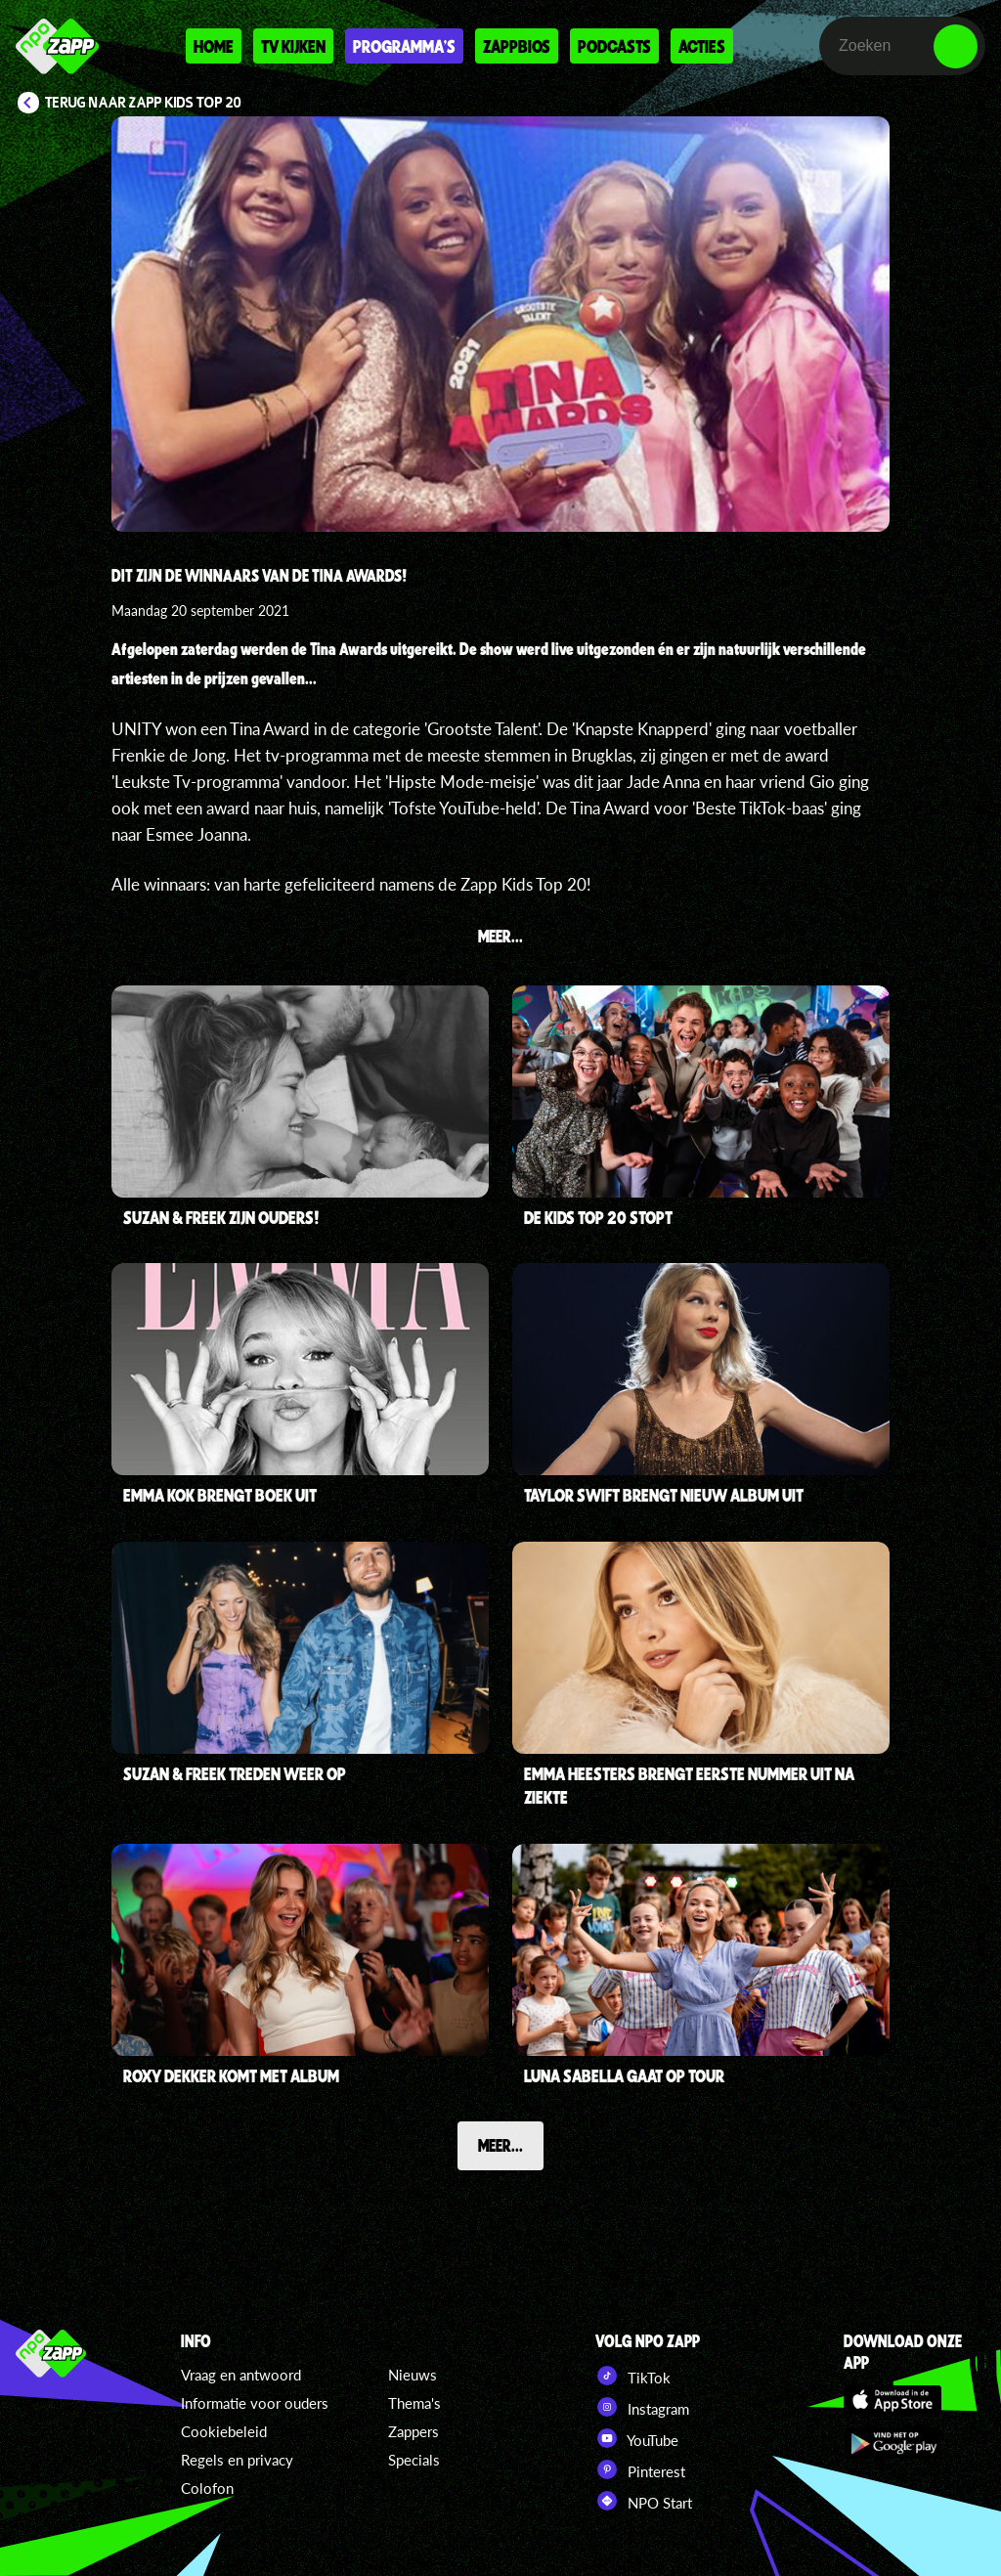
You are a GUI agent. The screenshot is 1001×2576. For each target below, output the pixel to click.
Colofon (207, 2488)
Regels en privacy (237, 2459)
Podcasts (614, 46)
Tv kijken (293, 46)
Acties (701, 46)
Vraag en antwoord (241, 2374)
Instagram (642, 2407)
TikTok (633, 2375)
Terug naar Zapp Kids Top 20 (143, 102)
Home (214, 46)
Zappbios (516, 46)
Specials (414, 2459)
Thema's (414, 2403)
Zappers (413, 2431)
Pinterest (640, 2469)
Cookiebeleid (224, 2431)
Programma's (404, 46)
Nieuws (412, 2374)
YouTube (636, 2438)
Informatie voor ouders (254, 2403)
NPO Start (643, 2500)
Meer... (500, 2145)
